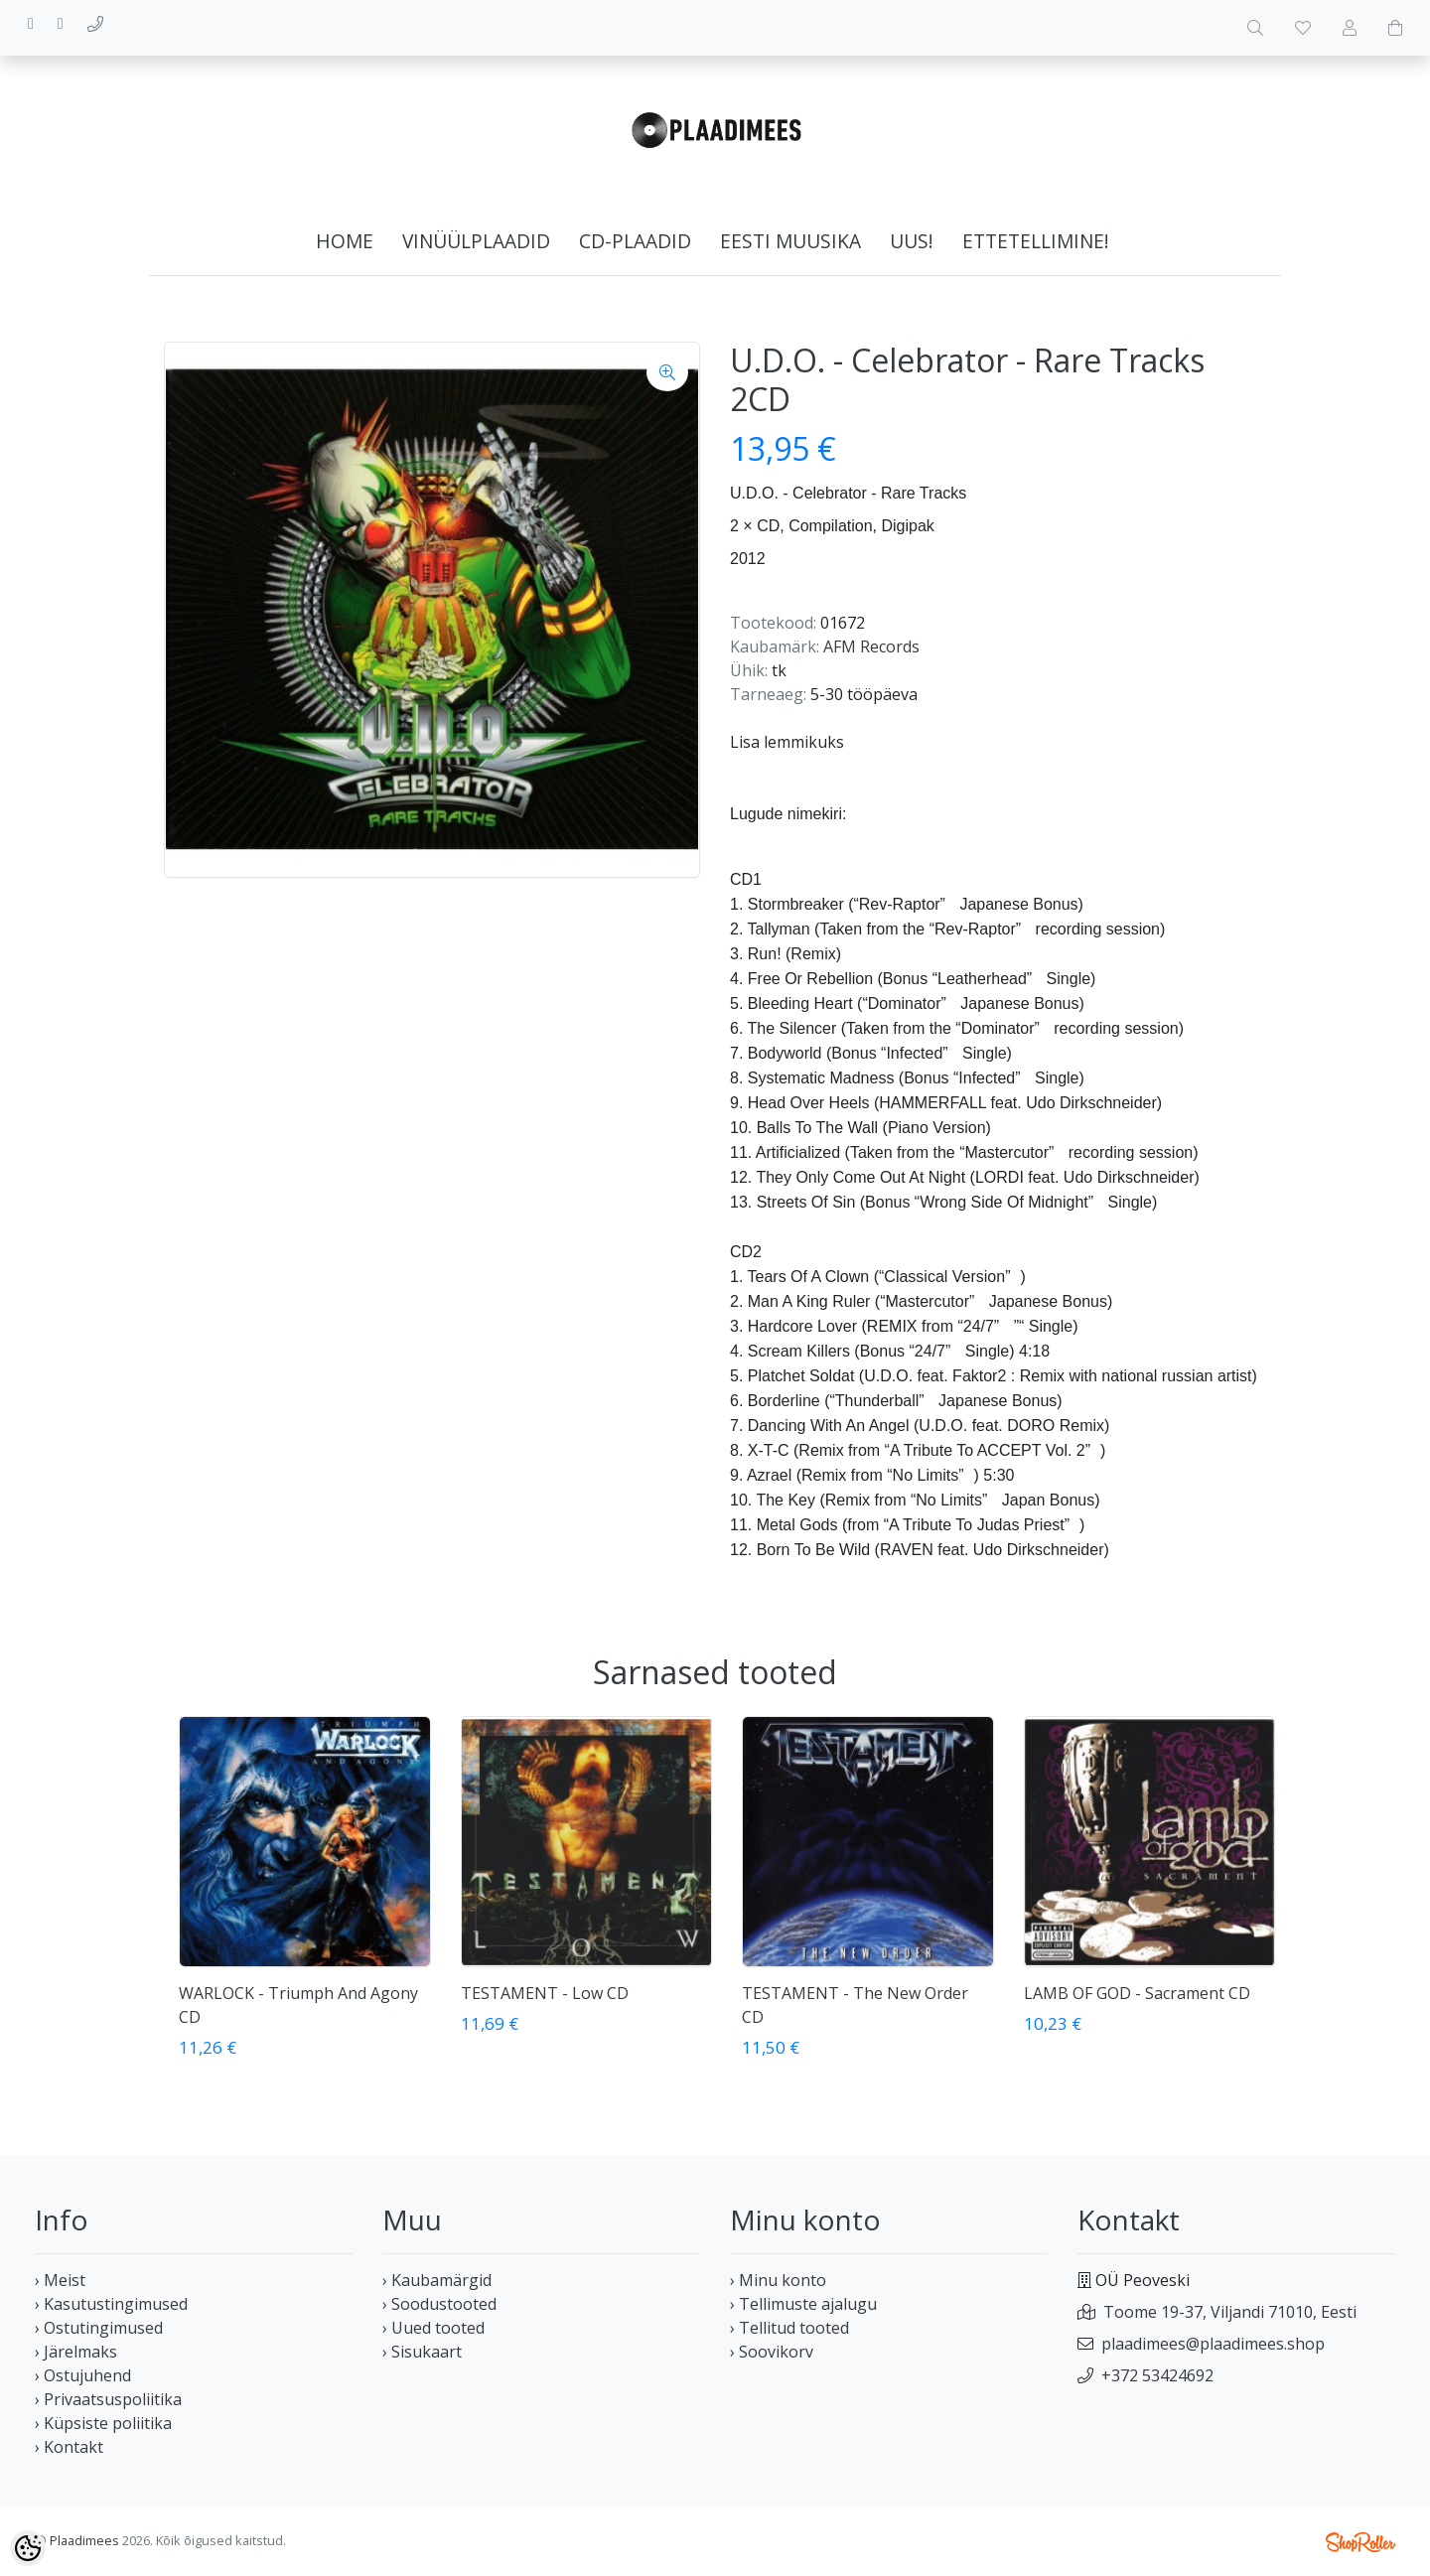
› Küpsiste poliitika (103, 2423)
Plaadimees (84, 2540)
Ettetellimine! (1035, 240)
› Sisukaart (422, 2351)
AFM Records (871, 646)
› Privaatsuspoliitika (108, 2399)
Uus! (911, 240)
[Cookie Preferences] (28, 2548)
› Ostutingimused (99, 2328)
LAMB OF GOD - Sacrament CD (1137, 1993)
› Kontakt (69, 2447)
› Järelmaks (76, 2351)
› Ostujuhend (83, 2375)
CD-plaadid (635, 240)
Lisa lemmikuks (787, 742)
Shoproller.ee (1360, 2542)
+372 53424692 (1157, 2375)
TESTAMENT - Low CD (545, 1993)
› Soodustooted (439, 2304)
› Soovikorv (771, 2351)
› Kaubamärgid (437, 2280)
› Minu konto (778, 2280)
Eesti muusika (790, 240)
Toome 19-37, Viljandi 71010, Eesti (1230, 2312)
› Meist (60, 2280)
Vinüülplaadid (476, 240)
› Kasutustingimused (111, 2304)
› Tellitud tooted (789, 2328)
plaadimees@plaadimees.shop (1213, 2344)
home (344, 240)
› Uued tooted (433, 2328)
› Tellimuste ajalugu (803, 2304)
